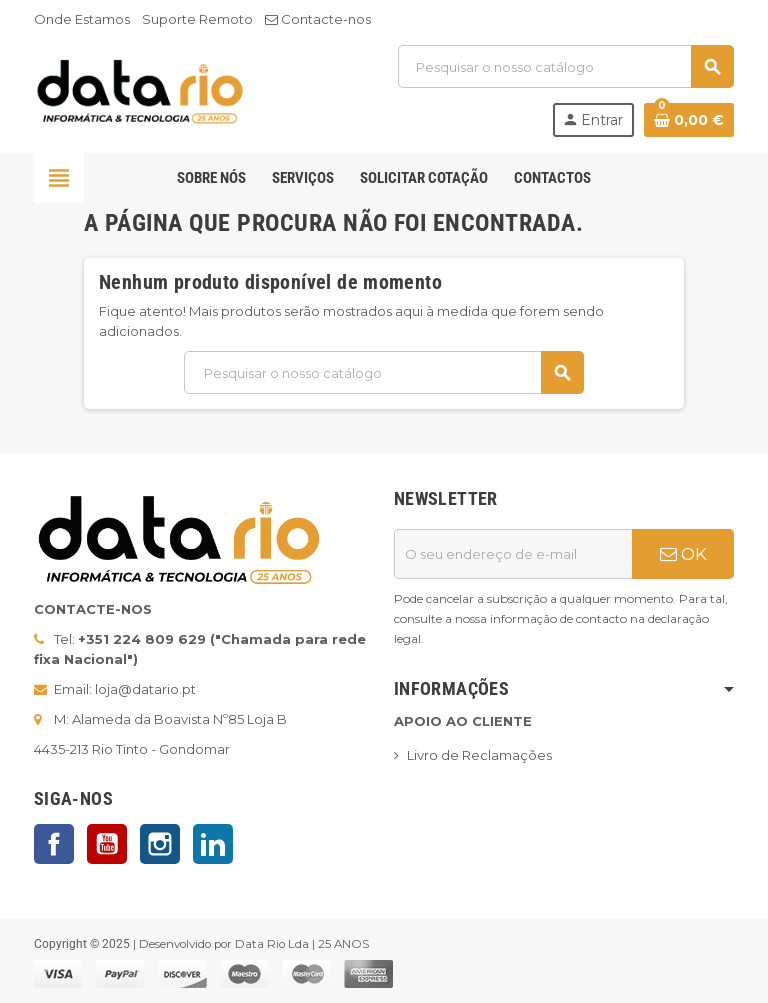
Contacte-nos (318, 19)
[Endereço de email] (513, 554)
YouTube (107, 844)
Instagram (160, 844)
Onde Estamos (82, 19)
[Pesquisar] (565, 66)
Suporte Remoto (197, 19)
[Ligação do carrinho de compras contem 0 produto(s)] (689, 120)
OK (683, 554)
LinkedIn (213, 844)
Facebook (54, 844)
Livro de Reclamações (479, 755)
